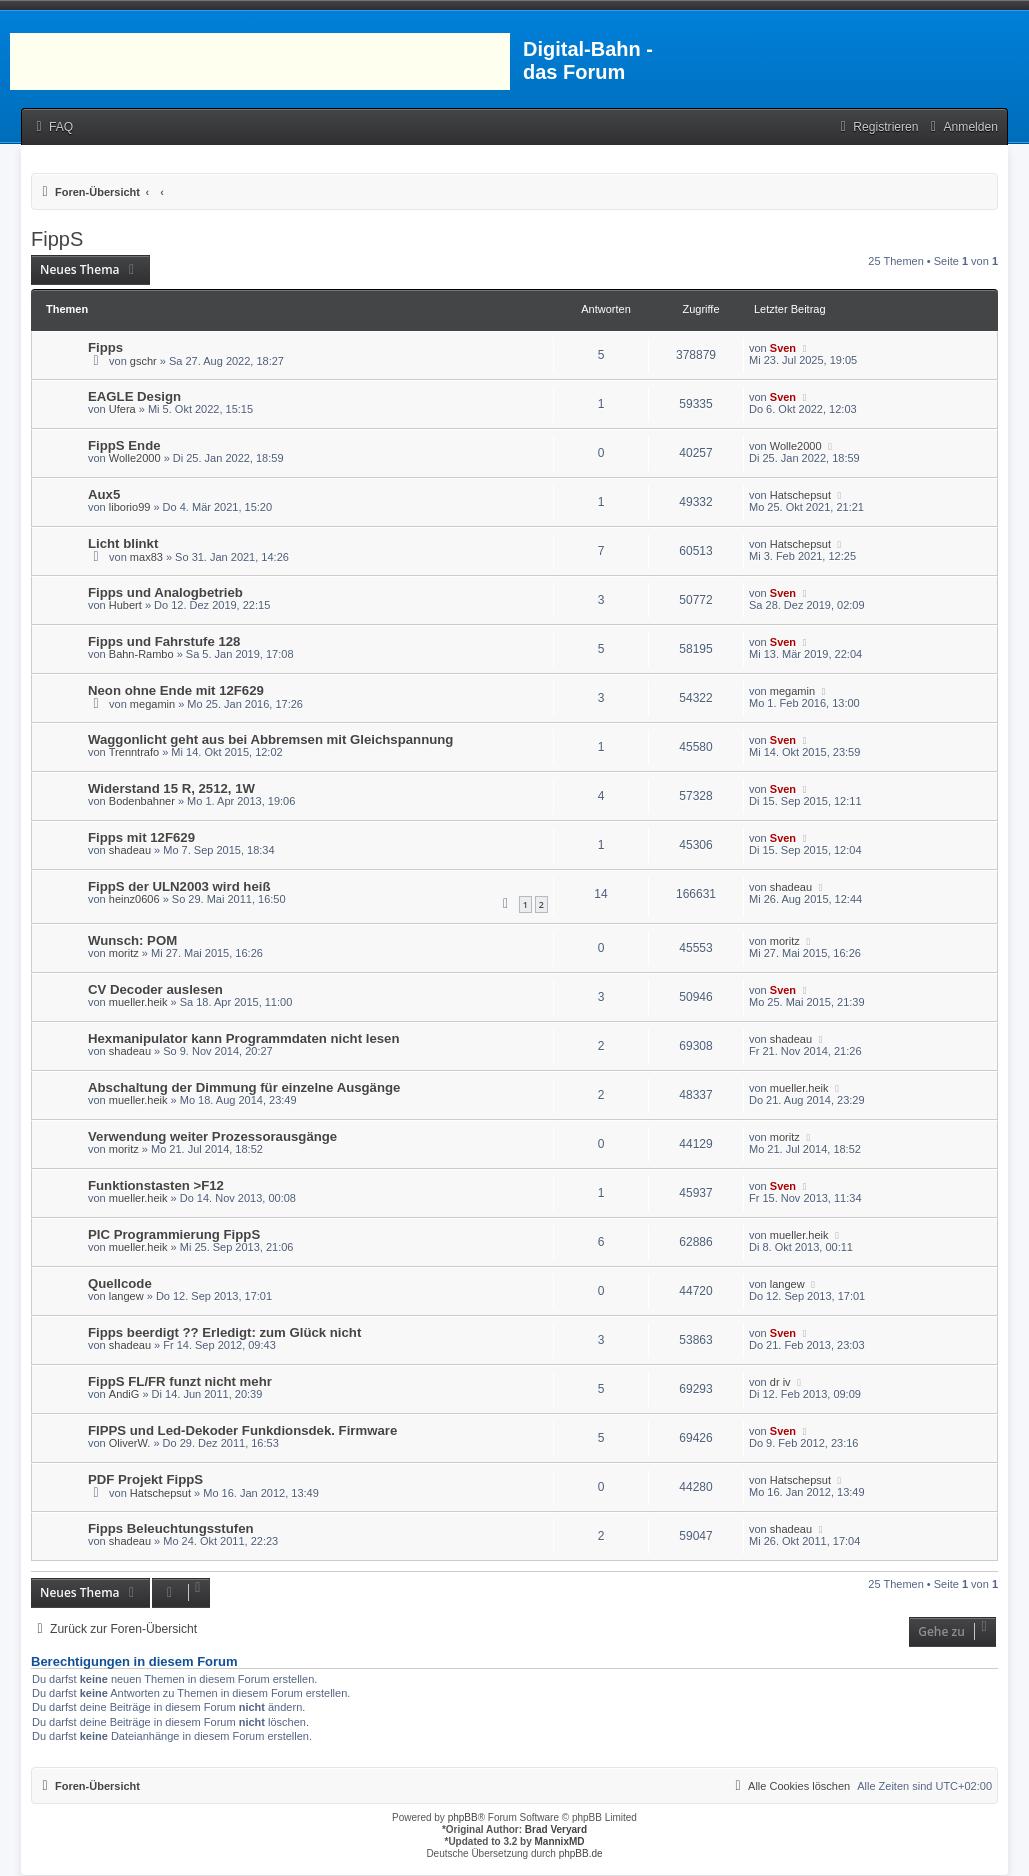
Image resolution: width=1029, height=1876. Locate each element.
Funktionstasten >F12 (156, 1185)
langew (126, 1296)
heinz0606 (134, 899)
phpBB (463, 1817)
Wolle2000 (135, 458)
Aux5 (104, 494)
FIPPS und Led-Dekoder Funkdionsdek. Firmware (242, 1430)
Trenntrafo (134, 752)
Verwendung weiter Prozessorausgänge (212, 1136)
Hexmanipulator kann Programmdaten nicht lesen (243, 1038)
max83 (146, 557)
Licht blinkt (123, 543)
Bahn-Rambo (141, 654)
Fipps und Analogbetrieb (165, 592)
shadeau (130, 850)
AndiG (124, 1394)
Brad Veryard (556, 1829)
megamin (152, 704)
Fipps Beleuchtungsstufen (171, 1528)
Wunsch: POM (132, 940)
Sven (783, 348)
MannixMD (560, 1841)
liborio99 (130, 507)
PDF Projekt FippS (145, 1479)
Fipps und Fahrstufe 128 (164, 641)
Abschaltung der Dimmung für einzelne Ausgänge (244, 1087)
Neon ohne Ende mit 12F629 (176, 690)
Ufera (122, 409)
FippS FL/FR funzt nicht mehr (180, 1381)
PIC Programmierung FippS (174, 1234)
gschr (143, 361)
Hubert (125, 605)
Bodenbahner (142, 801)
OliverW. (130, 1443)
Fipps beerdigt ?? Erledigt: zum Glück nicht (224, 1332)
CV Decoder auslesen (155, 989)
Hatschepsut (800, 495)
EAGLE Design (134, 396)
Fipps (105, 347)
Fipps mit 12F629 (141, 837)
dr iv (780, 1382)
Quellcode (120, 1283)
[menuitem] (52, 127)
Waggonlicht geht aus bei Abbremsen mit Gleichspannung (270, 739)
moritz (124, 953)
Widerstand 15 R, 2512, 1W (171, 788)
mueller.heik (138, 1002)
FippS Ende (124, 445)
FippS (57, 239)
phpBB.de (581, 1853)
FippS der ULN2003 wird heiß (179, 886)
